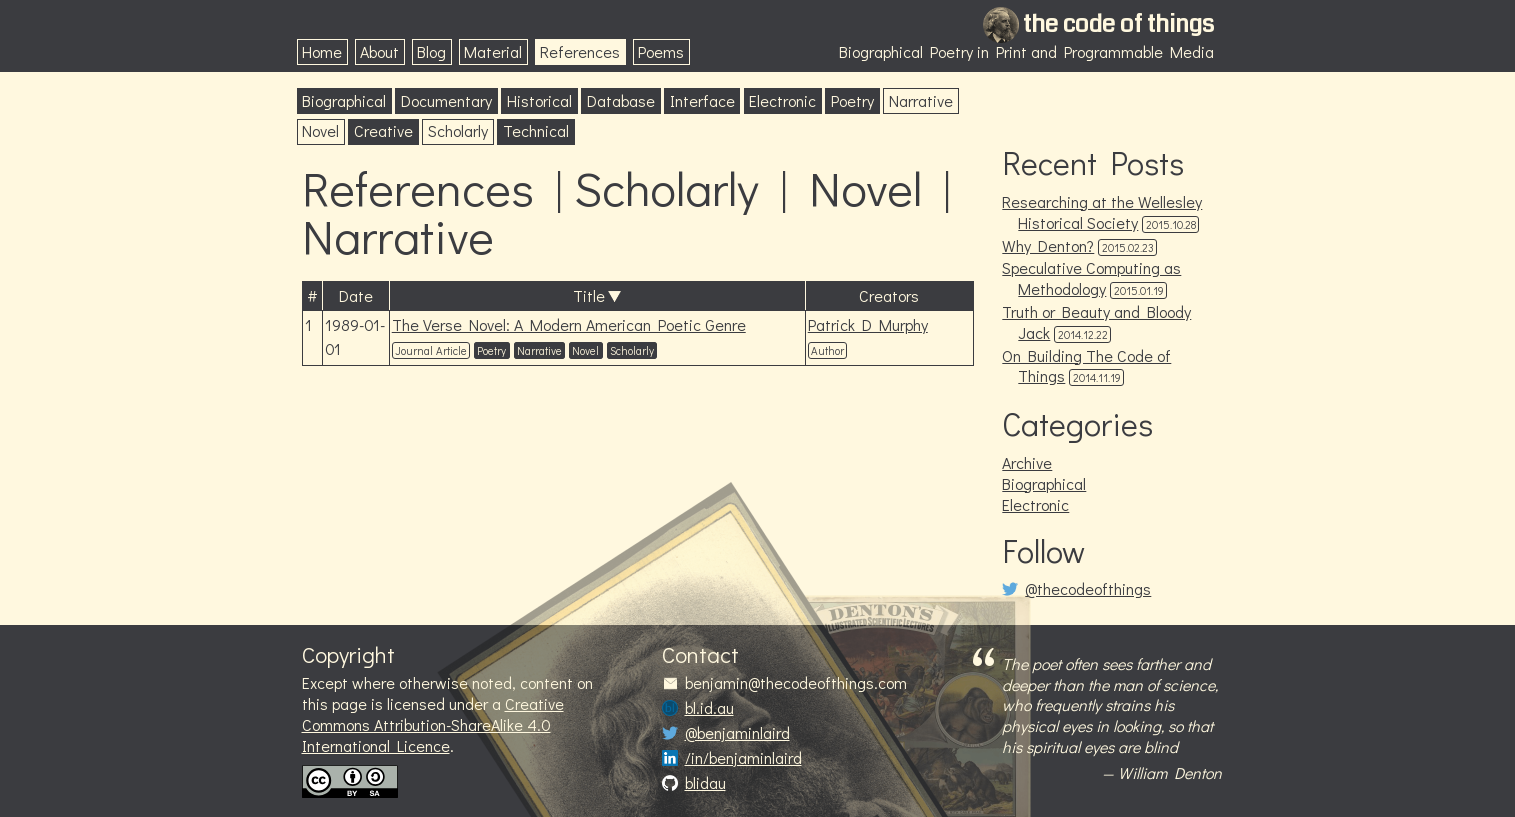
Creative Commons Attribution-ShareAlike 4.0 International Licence (433, 724)
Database (621, 100)
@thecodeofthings (1088, 589)
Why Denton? (1048, 245)
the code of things (1118, 24)
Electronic (782, 100)
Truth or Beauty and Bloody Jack (1096, 322)
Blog (431, 51)
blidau (705, 783)
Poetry (852, 100)
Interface (702, 100)
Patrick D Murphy (868, 324)
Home (322, 51)
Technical (536, 130)
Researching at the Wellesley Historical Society (1102, 212)
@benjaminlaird (737, 733)
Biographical (344, 100)
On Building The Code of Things (1086, 366)
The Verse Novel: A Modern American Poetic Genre (569, 324)
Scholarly (458, 130)
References (580, 51)
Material (493, 51)
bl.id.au (709, 708)
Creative (383, 130)
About (379, 51)
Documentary (446, 100)
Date (356, 295)
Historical (539, 100)
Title (589, 295)
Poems (661, 51)
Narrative (921, 100)
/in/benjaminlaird (743, 758)
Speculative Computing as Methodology (1091, 278)
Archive (1027, 462)
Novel (320, 130)
